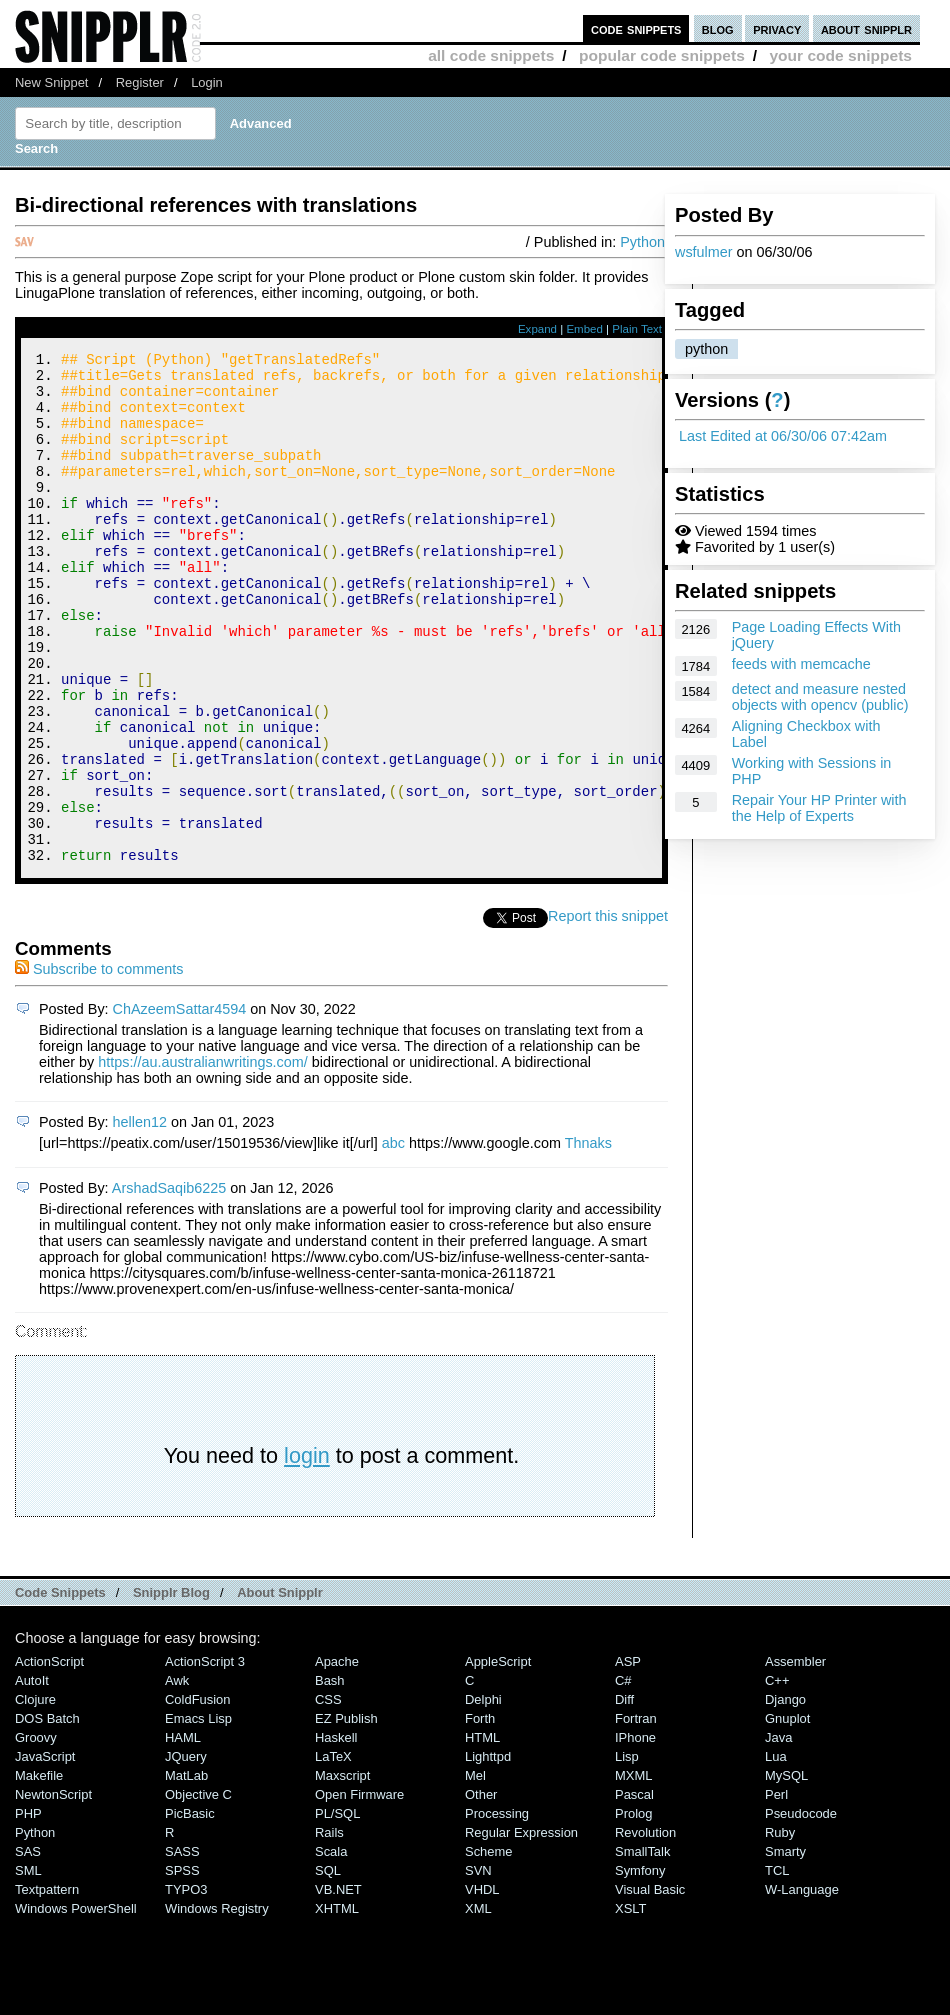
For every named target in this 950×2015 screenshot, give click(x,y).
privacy (777, 28)
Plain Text (637, 329)
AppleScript (498, 1757)
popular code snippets (662, 55)
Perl (776, 1890)
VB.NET (338, 1985)
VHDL (482, 1985)
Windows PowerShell (76, 2004)
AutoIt (32, 1776)
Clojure (35, 1795)
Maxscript (342, 1871)
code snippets (636, 28)
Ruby (780, 1928)
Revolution (645, 1928)
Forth (480, 1814)
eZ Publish (346, 1814)
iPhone (635, 1833)
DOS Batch (47, 1814)
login (307, 1551)
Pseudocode (801, 1909)
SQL (328, 1966)
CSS (328, 1795)
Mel (475, 1871)
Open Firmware (359, 1890)
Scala (331, 1947)
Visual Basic (650, 1985)
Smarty (785, 1947)
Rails (329, 1928)
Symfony (640, 1966)
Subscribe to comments (99, 1065)
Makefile (39, 1871)
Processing (497, 1909)
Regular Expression (521, 1928)
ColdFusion (198, 1795)
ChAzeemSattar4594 (180, 1105)
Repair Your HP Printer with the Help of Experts (819, 808)
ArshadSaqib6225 (169, 1284)
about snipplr (866, 28)
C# (623, 1776)
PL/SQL (337, 1909)
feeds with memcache (801, 664)
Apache (337, 1757)
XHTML (337, 2004)
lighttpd (488, 1852)
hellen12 (140, 1218)
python (706, 349)
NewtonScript (53, 1890)
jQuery (186, 1852)
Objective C (198, 1890)
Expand (537, 329)
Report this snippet (608, 1012)
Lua (776, 1852)
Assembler (795, 1757)
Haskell (336, 1833)
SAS (28, 1947)
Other (481, 1890)
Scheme (489, 1947)
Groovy (36, 1833)
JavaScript (45, 1852)
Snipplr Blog (171, 1688)
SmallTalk (642, 1947)
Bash (330, 1776)
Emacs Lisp (198, 1814)
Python (642, 242)
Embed (584, 329)
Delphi (483, 1795)
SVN (478, 1966)
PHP (28, 1909)
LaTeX (333, 1852)
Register (140, 82)
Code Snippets (60, 1688)
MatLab (186, 1871)
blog (718, 28)
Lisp (627, 1852)
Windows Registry (217, 2004)
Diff (624, 1795)
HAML (183, 1833)
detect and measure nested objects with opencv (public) (820, 697)
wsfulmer (704, 252)
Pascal (634, 1890)
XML (478, 2004)
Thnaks (588, 1239)
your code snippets (840, 55)
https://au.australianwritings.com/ (203, 1158)
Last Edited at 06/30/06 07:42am (783, 436)
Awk (177, 1776)
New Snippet (51, 82)
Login (207, 82)
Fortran (636, 1814)
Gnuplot (787, 1814)
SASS (182, 1947)
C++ (777, 1776)
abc (393, 1239)
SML (28, 1966)
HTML (482, 1833)
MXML (633, 1871)
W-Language (802, 1985)
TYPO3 (186, 1985)
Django (785, 1795)
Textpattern (47, 1985)
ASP (628, 1757)
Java (778, 1833)
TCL (777, 1966)
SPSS (182, 1966)
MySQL (786, 1871)
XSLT (630, 2004)
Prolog (633, 1909)
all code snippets (491, 55)
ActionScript (49, 1757)
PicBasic (190, 1909)
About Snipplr (280, 1688)
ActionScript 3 (205, 1757)
